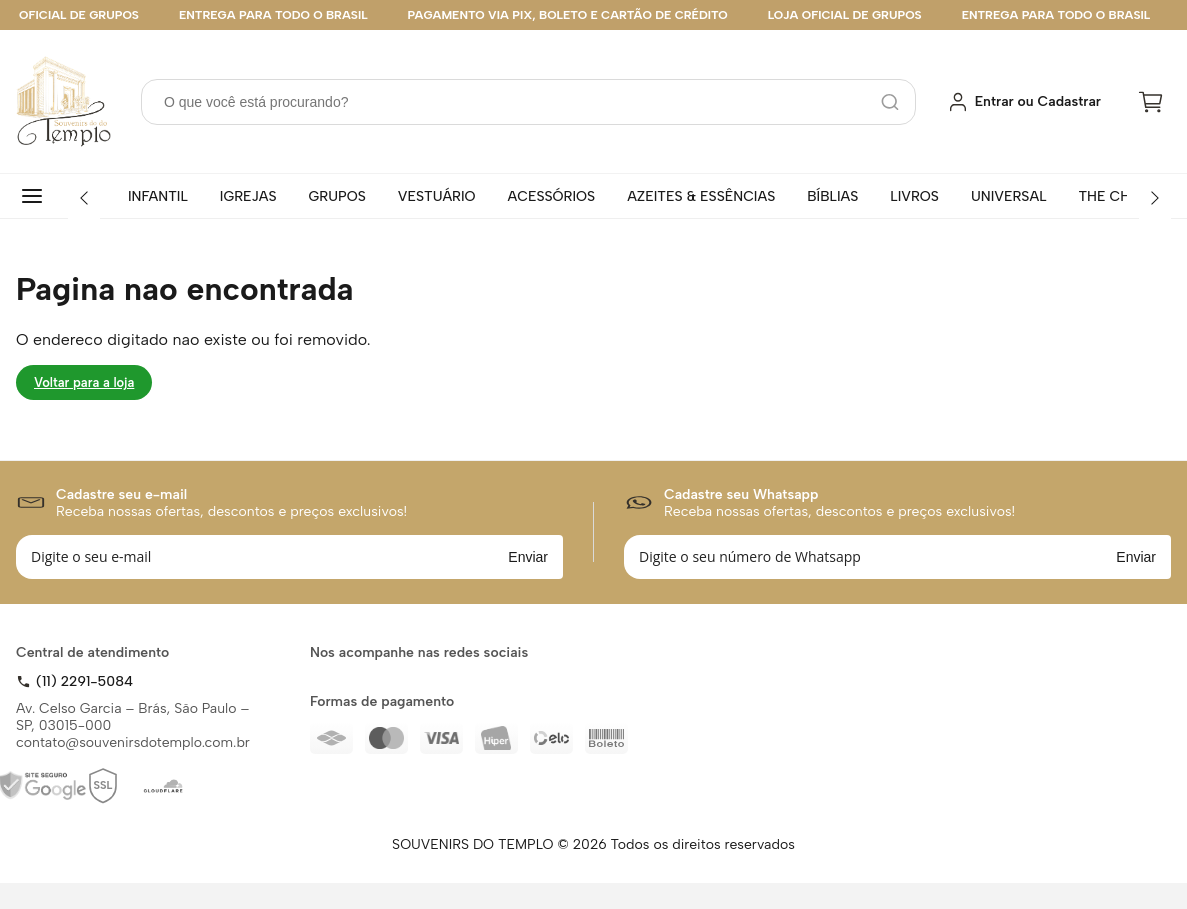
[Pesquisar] (890, 102)
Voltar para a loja (84, 382)
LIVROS (914, 196)
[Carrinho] (1151, 102)
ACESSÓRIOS (552, 196)
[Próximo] (1155, 198)
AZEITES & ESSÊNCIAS (701, 196)
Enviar (528, 557)
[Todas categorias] (36, 196)
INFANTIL (158, 196)
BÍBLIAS (832, 196)
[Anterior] (84, 198)
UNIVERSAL (1009, 196)
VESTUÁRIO (437, 196)
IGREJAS (248, 196)
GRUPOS (337, 196)
